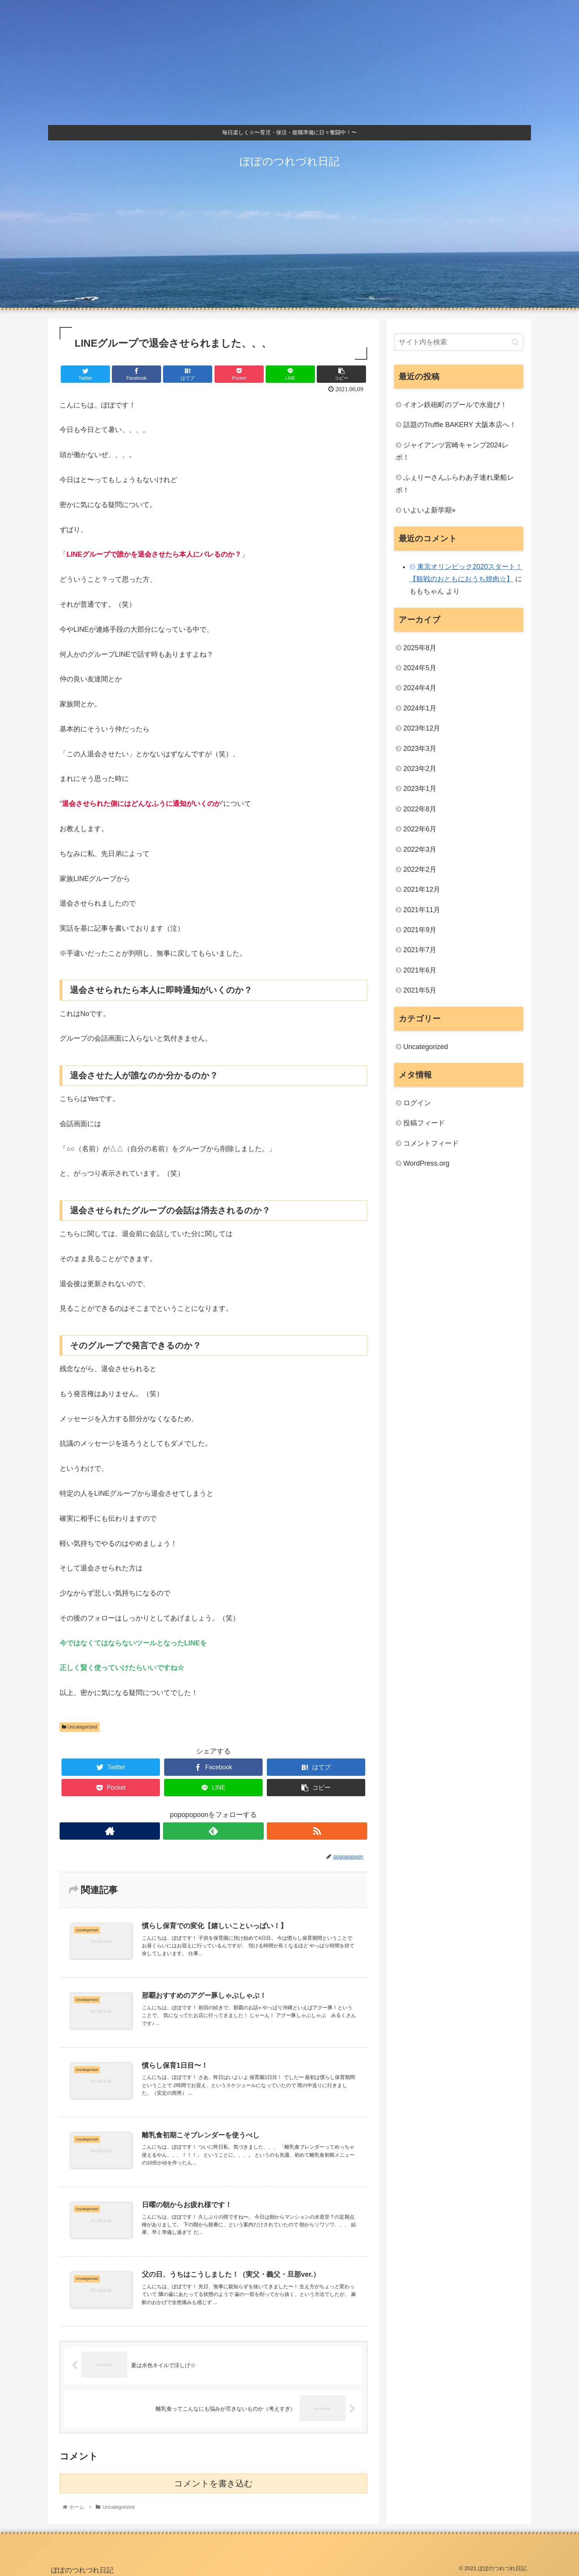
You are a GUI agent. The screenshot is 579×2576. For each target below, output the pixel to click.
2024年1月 (419, 708)
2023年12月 (421, 728)
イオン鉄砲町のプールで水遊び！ (455, 405)
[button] (515, 342)
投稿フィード (424, 1123)
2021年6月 (419, 970)
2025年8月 (419, 648)
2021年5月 (419, 990)
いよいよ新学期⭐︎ (429, 510)
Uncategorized (79, 1727)
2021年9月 (419, 930)
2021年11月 (421, 910)
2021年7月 (419, 950)
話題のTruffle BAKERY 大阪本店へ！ (459, 425)
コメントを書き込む (213, 2483)
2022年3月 (419, 849)
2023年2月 (419, 768)
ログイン (417, 1103)
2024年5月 (419, 668)
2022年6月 (419, 829)
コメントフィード (431, 1143)
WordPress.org (426, 1163)
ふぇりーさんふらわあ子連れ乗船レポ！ (455, 484)
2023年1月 (419, 788)
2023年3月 (419, 748)
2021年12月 (421, 889)
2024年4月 (419, 688)
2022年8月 (419, 809)
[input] (458, 342)
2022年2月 (419, 869)
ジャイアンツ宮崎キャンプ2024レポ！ (452, 451)
